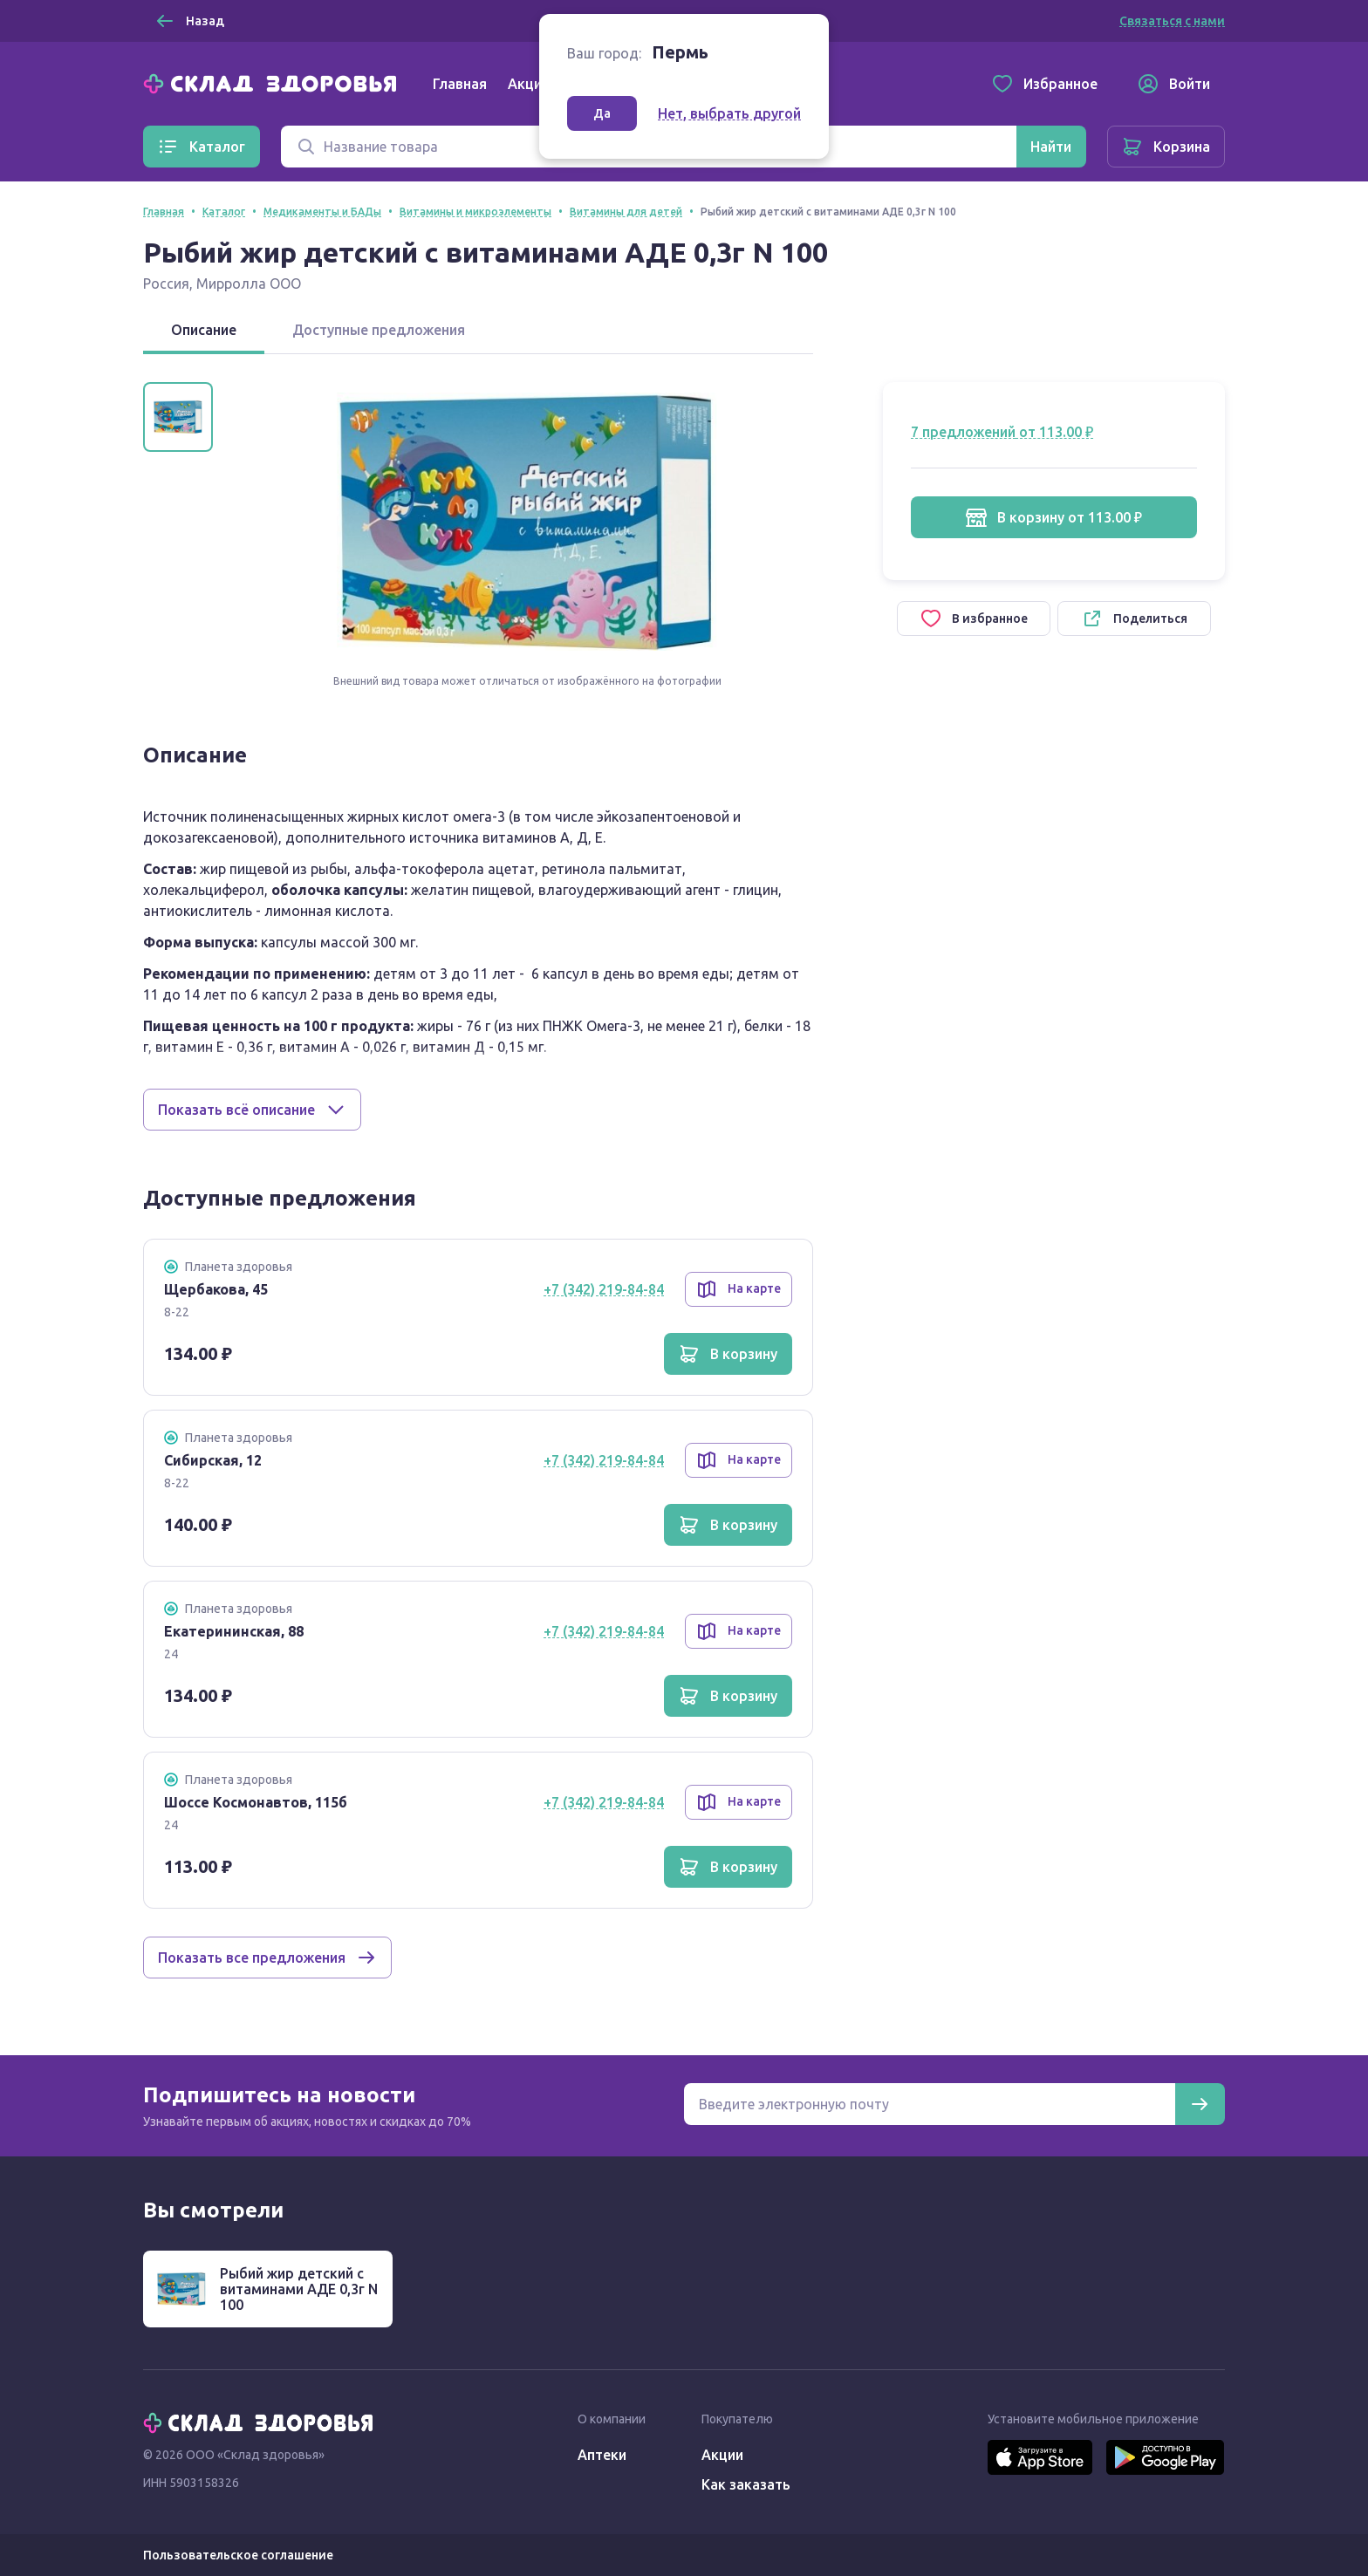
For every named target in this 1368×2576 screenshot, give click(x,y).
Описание (203, 330)
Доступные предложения (378, 330)
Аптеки (602, 2455)
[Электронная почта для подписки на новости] (929, 2104)
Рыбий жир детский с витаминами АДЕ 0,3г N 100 (299, 2289)
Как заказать (745, 2484)
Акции (529, 84)
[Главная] (274, 82)
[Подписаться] (1199, 2104)
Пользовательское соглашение (238, 2555)
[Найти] (1051, 146)
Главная (460, 84)
